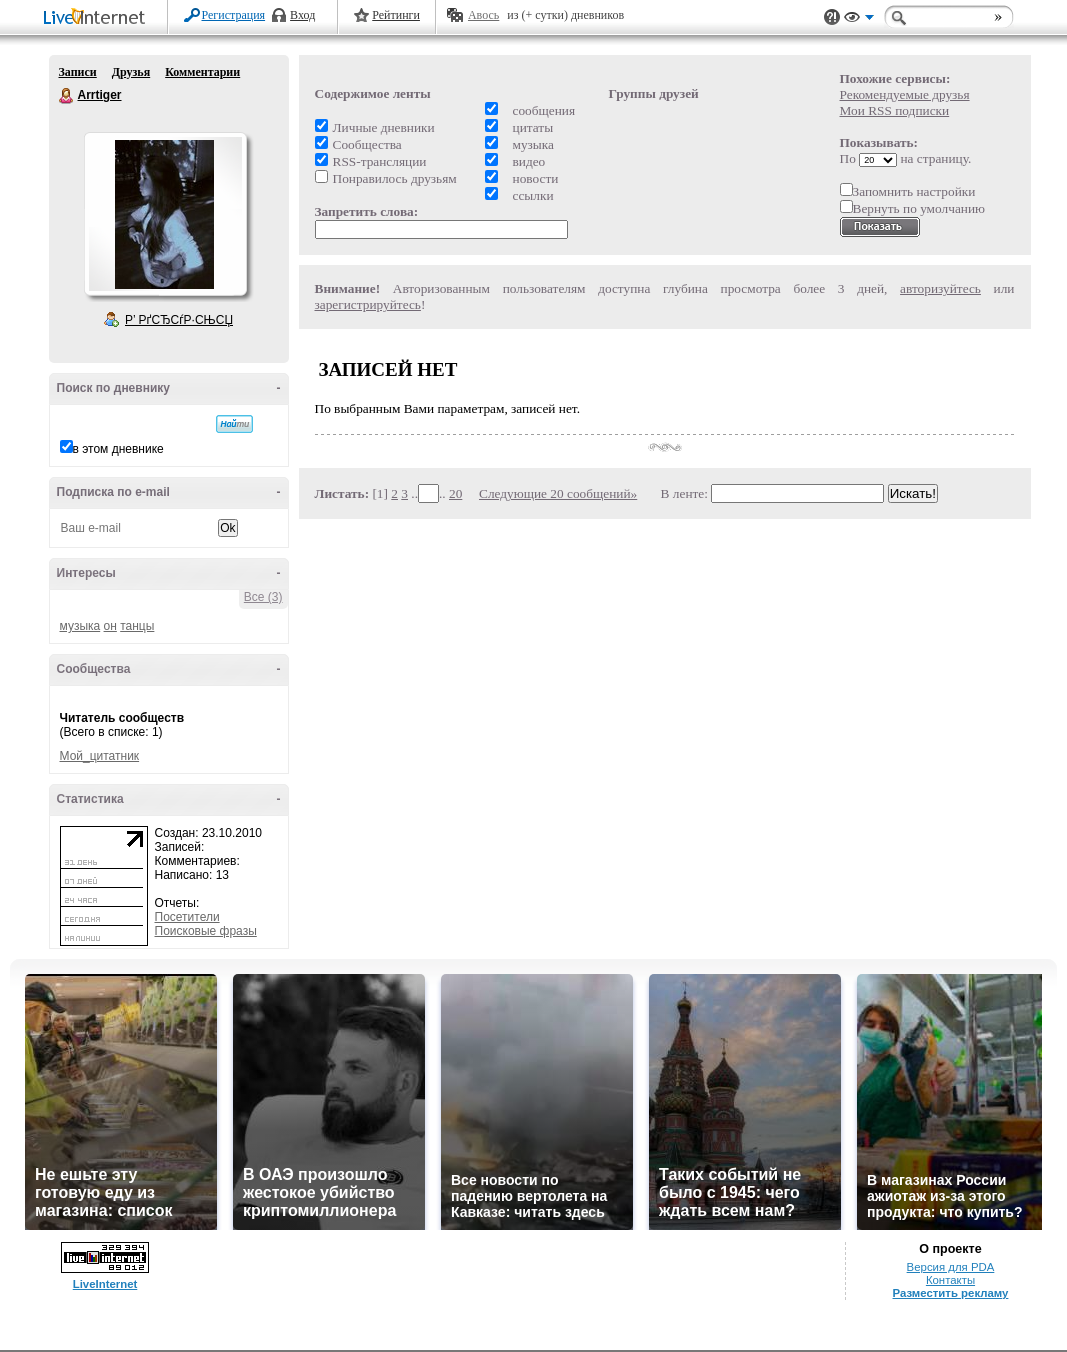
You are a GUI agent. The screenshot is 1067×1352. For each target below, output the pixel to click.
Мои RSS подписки (895, 110)
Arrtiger (67, 96)
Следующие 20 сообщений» (558, 493)
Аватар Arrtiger (165, 214)
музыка (80, 626)
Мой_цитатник (100, 756)
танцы (137, 626)
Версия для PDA (951, 1267)
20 (455, 493)
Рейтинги (396, 15)
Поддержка (832, 17)
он (110, 626)
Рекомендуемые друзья (905, 94)
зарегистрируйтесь (368, 304)
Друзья (131, 72)
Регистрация (234, 15)
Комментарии (202, 72)
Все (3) (263, 597)
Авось (483, 15)
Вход (302, 15)
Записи (78, 72)
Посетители (187, 917)
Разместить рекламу (951, 1293)
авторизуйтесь (940, 288)
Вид (859, 20)
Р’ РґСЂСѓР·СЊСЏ (179, 320)
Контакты (950, 1280)
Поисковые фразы (206, 931)
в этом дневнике (118, 449)
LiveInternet (98, 18)
